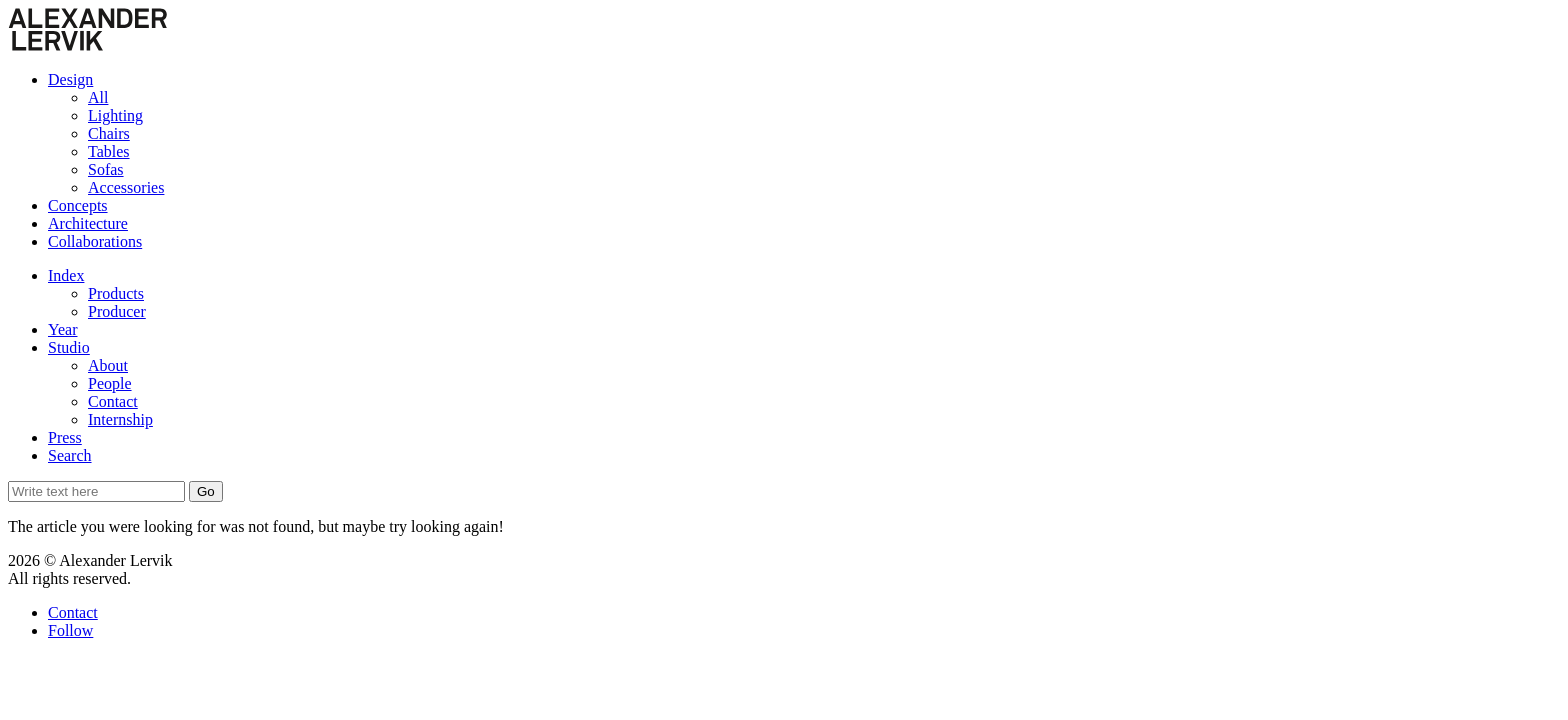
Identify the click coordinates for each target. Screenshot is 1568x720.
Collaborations (95, 241)
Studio (69, 347)
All (98, 97)
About (108, 365)
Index (66, 275)
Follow (70, 630)
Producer (117, 311)
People (110, 383)
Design (70, 79)
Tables (109, 151)
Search (70, 455)
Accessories (126, 187)
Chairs (109, 133)
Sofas (106, 169)
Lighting (115, 115)
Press (65, 437)
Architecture (88, 223)
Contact (113, 401)
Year (62, 329)
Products (116, 293)
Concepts (78, 205)
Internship (120, 419)
